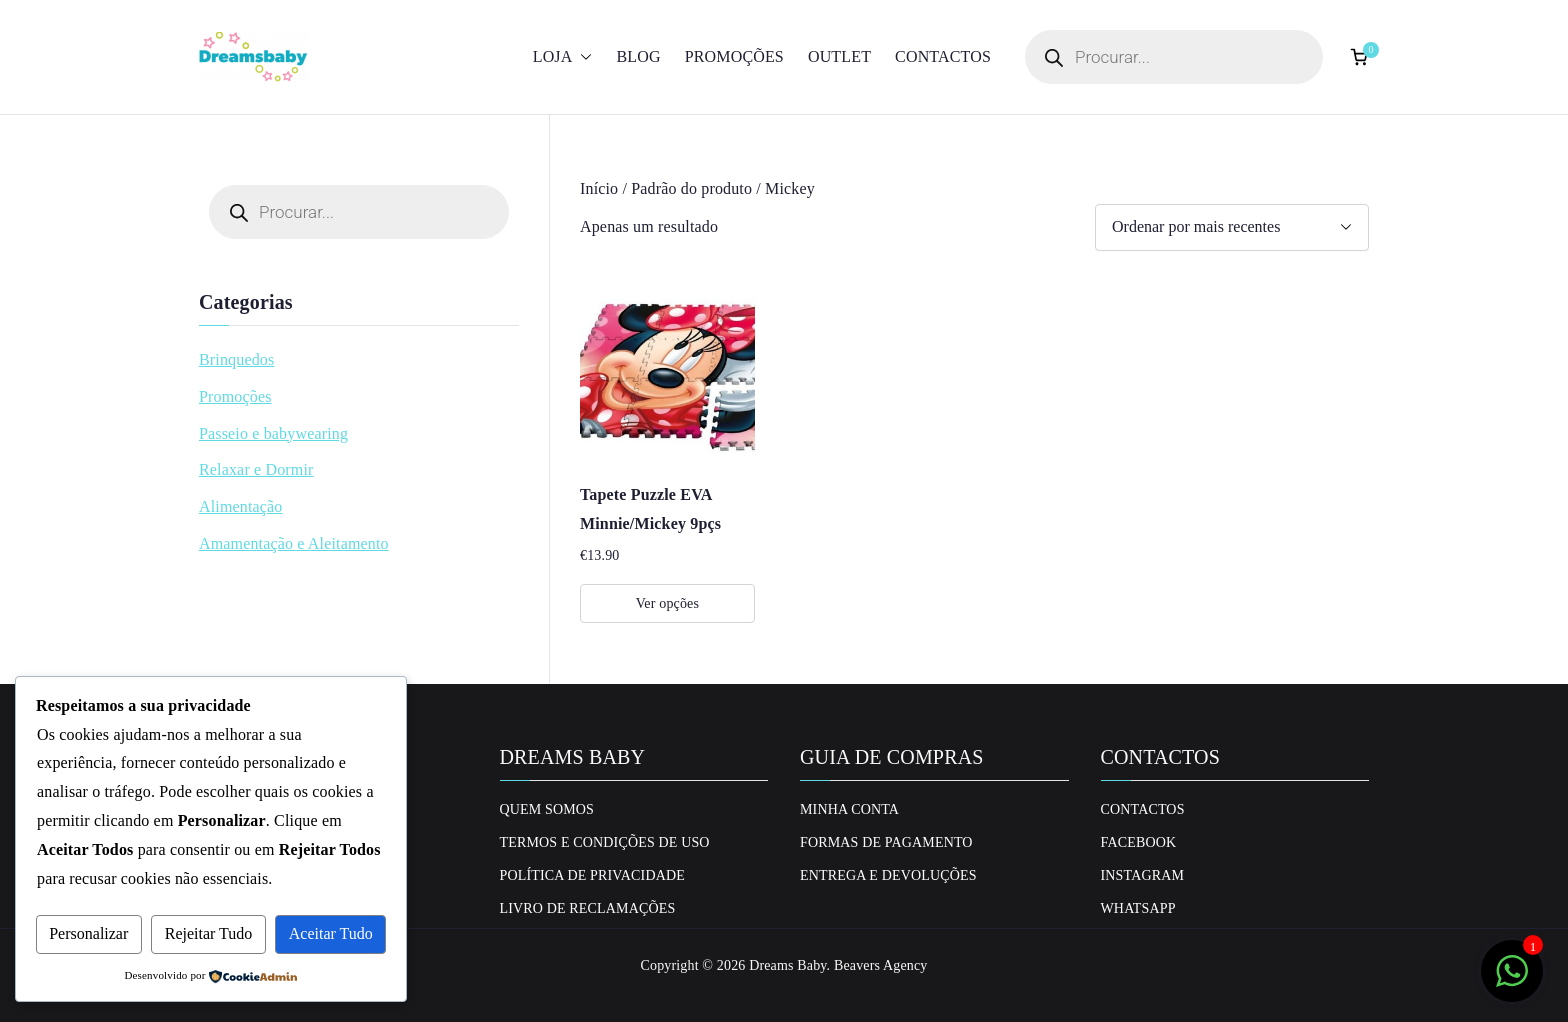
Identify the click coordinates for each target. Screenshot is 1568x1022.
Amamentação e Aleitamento (294, 543)
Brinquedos (236, 359)
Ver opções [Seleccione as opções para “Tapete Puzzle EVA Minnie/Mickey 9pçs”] (667, 603)
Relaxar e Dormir (256, 469)
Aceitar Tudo (331, 933)
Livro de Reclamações (588, 908)
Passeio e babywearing (273, 433)
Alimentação (241, 506)
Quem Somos (547, 809)
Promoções (734, 56)
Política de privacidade (592, 875)
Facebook (1139, 842)
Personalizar (88, 933)
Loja (563, 57)
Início (599, 188)
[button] (582, 57)
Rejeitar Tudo (209, 933)
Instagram (1143, 875)
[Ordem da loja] (1232, 227)
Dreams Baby (787, 965)
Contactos (943, 56)
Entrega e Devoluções (888, 875)
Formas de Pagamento (886, 842)
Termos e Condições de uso (605, 842)
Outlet (839, 56)
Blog (638, 56)
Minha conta (849, 809)
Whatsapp (1138, 908)
